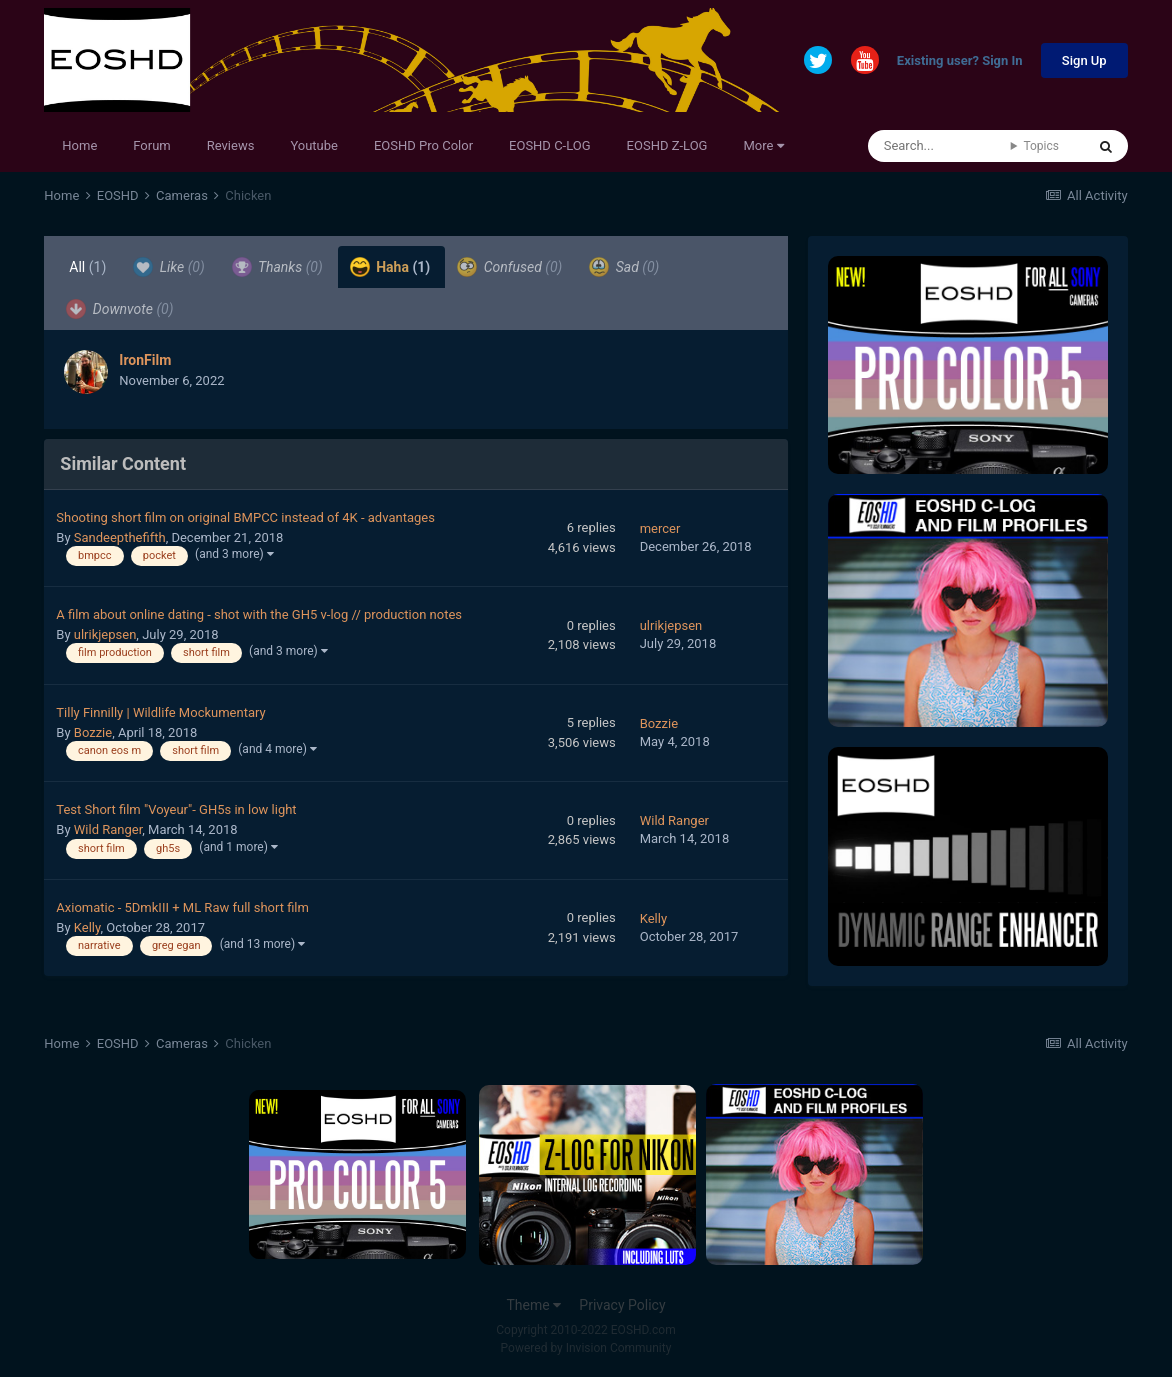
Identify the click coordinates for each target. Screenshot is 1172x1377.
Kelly (87, 927)
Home (79, 145)
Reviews (231, 145)
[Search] (939, 146)
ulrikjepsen (105, 634)
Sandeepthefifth (120, 537)
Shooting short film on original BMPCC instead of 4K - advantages (245, 517)
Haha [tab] (390, 267)
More (763, 145)
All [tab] (87, 267)
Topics (1041, 146)
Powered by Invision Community (586, 1348)
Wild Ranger (108, 829)
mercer (660, 528)
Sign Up (1084, 60)
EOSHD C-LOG (550, 145)
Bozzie (93, 732)
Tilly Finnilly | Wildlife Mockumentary (160, 712)
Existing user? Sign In (960, 61)
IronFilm (145, 360)
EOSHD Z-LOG (667, 145)
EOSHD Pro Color (423, 145)
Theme (533, 1305)
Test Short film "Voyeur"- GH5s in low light (176, 809)
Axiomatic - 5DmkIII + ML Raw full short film (182, 907)
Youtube (314, 145)
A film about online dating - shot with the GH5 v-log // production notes (259, 614)
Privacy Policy (622, 1305)
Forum (151, 145)
